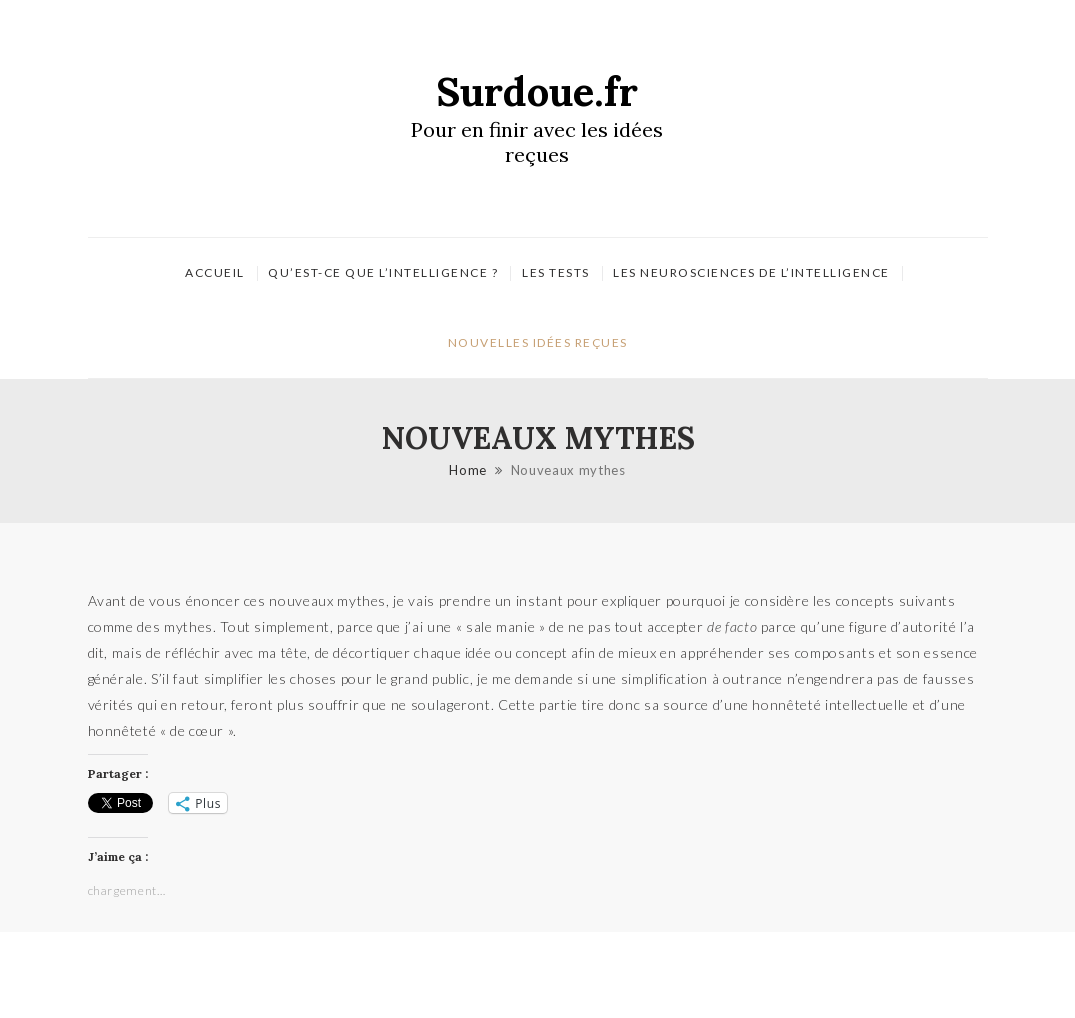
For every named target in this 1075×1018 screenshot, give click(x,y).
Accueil (215, 272)
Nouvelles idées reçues (538, 342)
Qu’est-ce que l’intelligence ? (383, 272)
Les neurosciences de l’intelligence (751, 272)
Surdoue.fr (537, 91)
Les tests (556, 272)
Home (468, 470)
